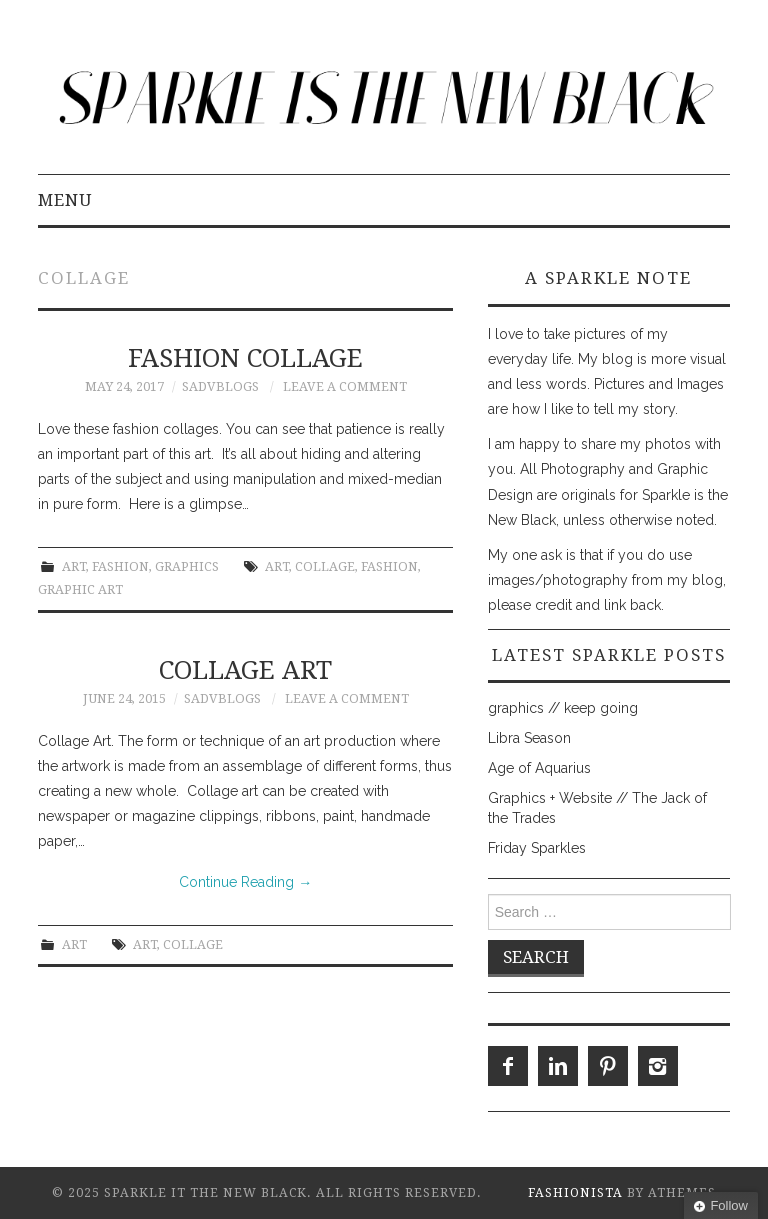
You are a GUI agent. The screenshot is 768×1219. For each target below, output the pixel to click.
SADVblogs (220, 386)
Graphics (187, 566)
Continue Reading (245, 882)
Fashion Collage (245, 358)
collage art (245, 670)
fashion (389, 566)
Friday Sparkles (537, 848)
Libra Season (529, 738)
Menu (65, 200)
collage (325, 566)
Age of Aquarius (539, 768)
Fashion (120, 566)
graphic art (80, 589)
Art (74, 566)
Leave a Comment (345, 386)
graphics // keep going (563, 708)
